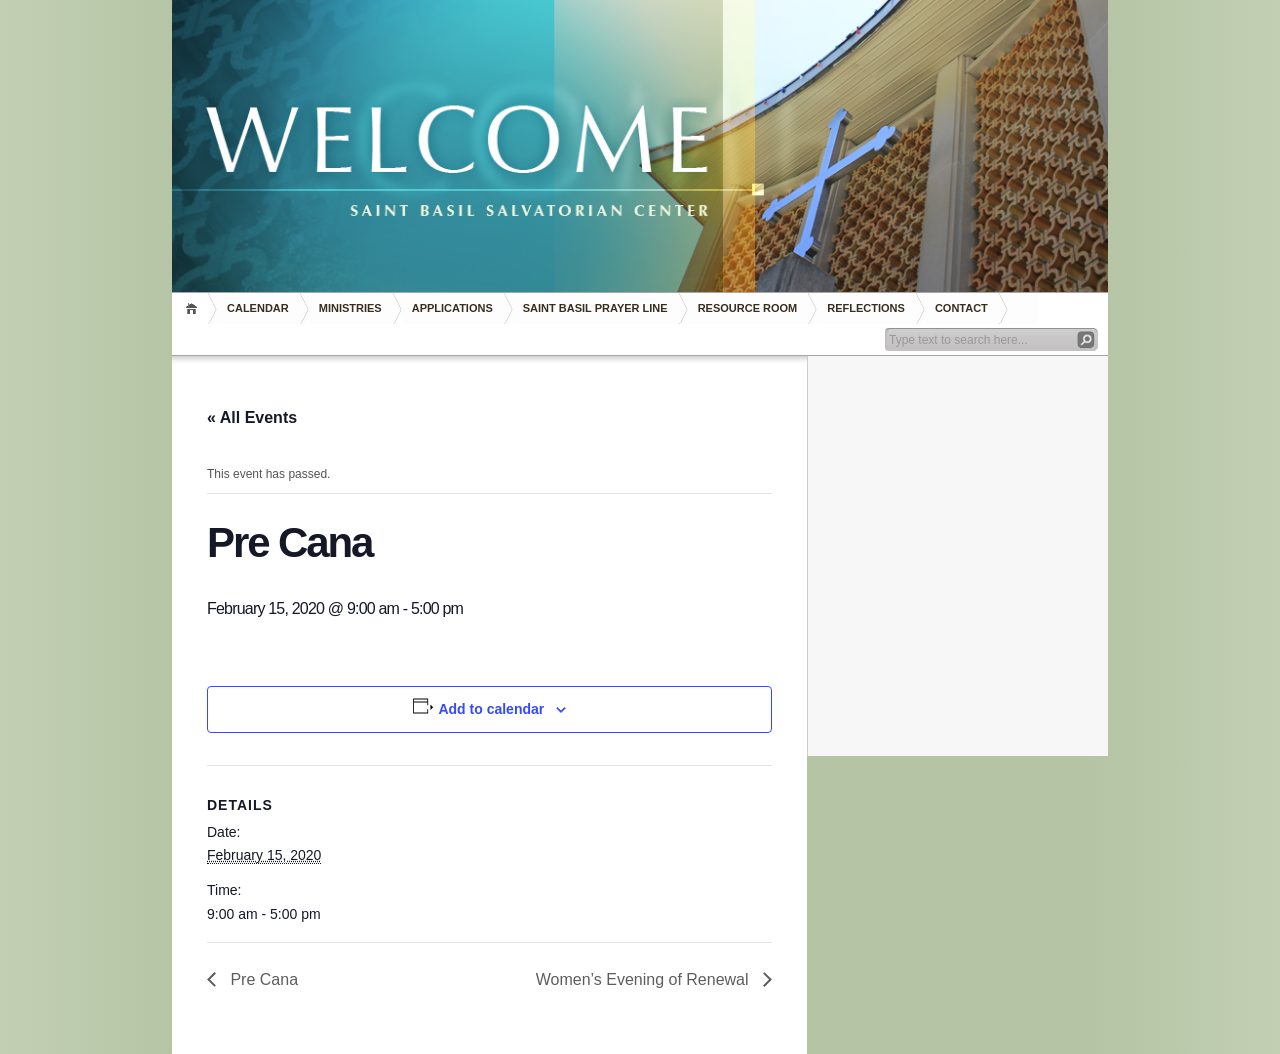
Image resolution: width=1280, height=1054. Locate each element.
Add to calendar (491, 709)
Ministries (350, 308)
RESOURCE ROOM (748, 308)
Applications (452, 308)
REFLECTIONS (866, 308)
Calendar (258, 308)
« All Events (252, 417)
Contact (961, 308)
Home (194, 308)
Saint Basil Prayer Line (595, 308)
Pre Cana (262, 979)
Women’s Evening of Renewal (644, 979)
